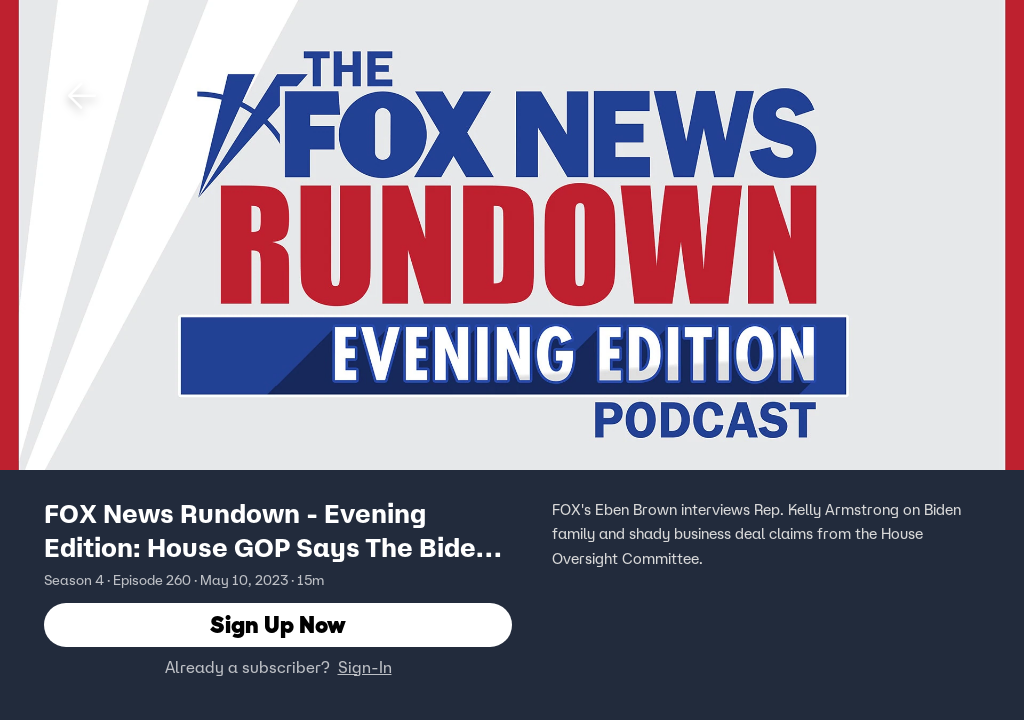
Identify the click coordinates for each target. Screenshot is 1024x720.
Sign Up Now (278, 624)
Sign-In (365, 667)
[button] (82, 96)
